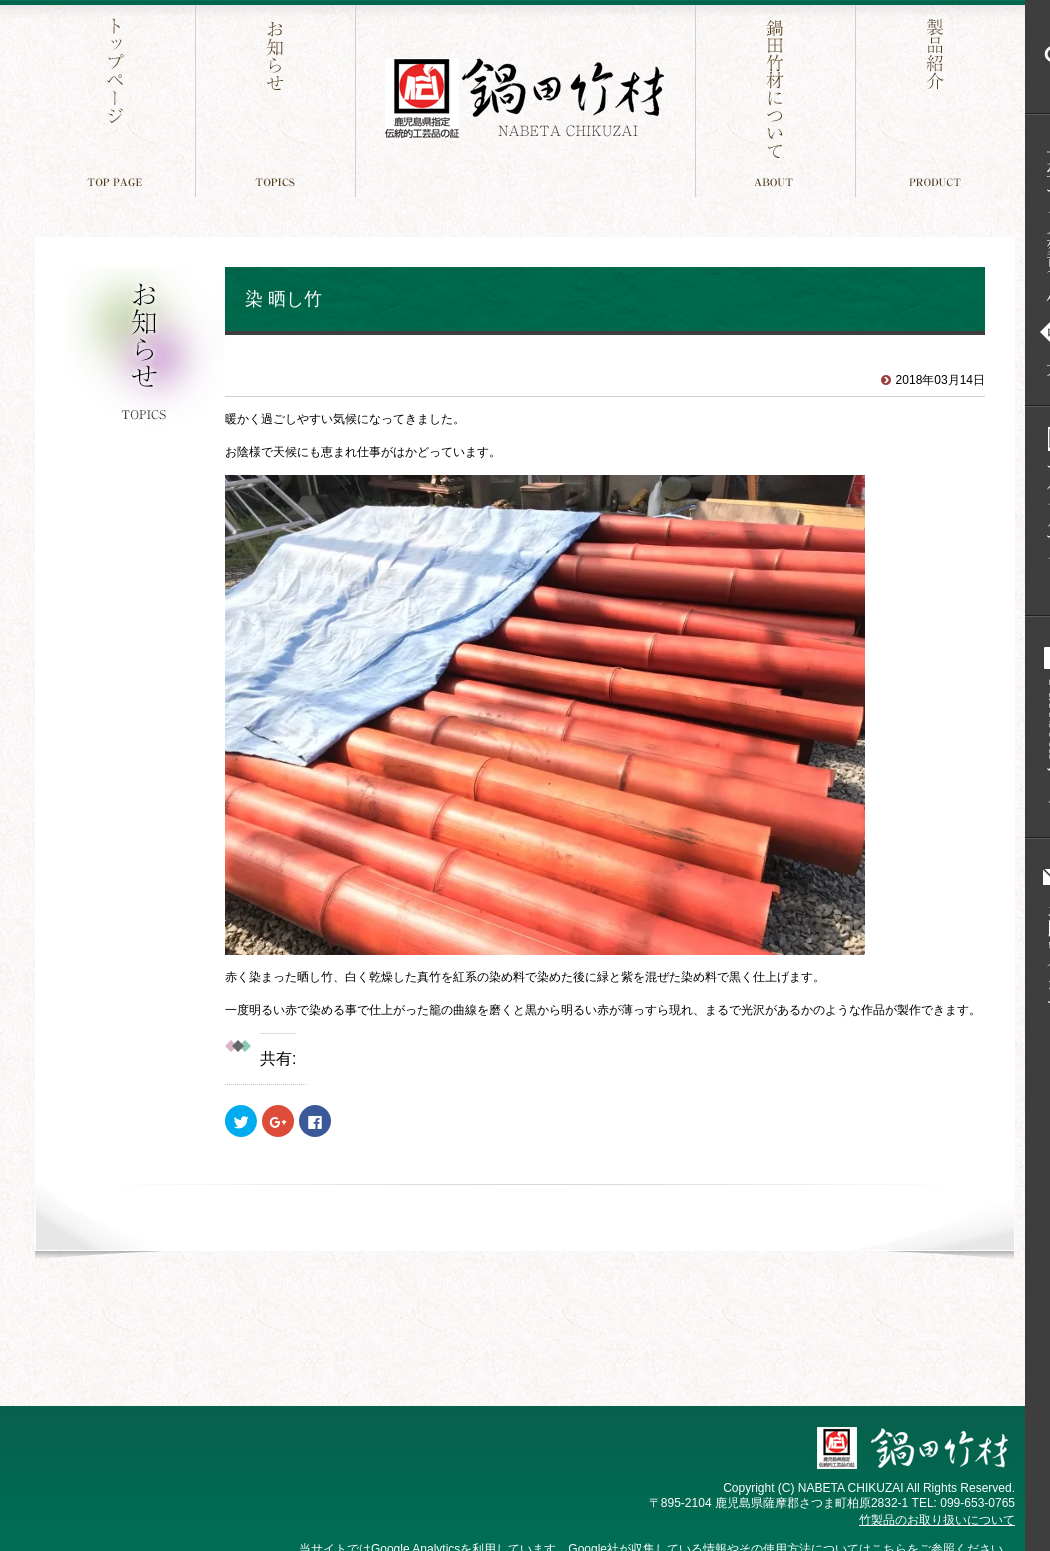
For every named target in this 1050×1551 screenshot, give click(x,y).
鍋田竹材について (777, 98)
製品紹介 (937, 98)
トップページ (117, 98)
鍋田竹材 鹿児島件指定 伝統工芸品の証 (525, 98)
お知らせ (277, 98)
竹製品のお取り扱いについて (937, 1520)
